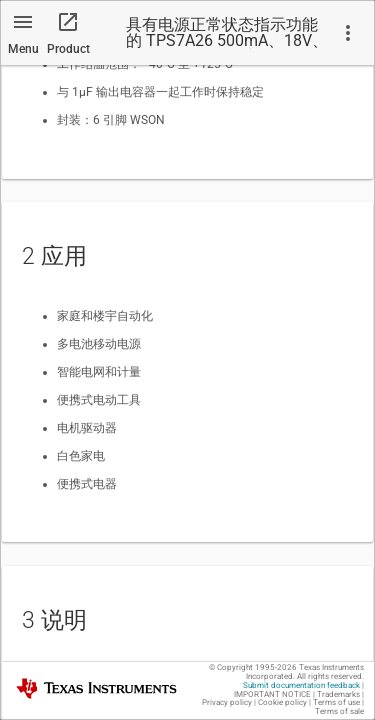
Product (68, 49)
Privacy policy (227, 702)
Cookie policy (282, 702)
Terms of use (336, 702)
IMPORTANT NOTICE (272, 694)
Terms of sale (339, 711)
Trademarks (338, 694)
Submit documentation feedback (301, 685)
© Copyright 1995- (253, 667)
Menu (23, 49)
